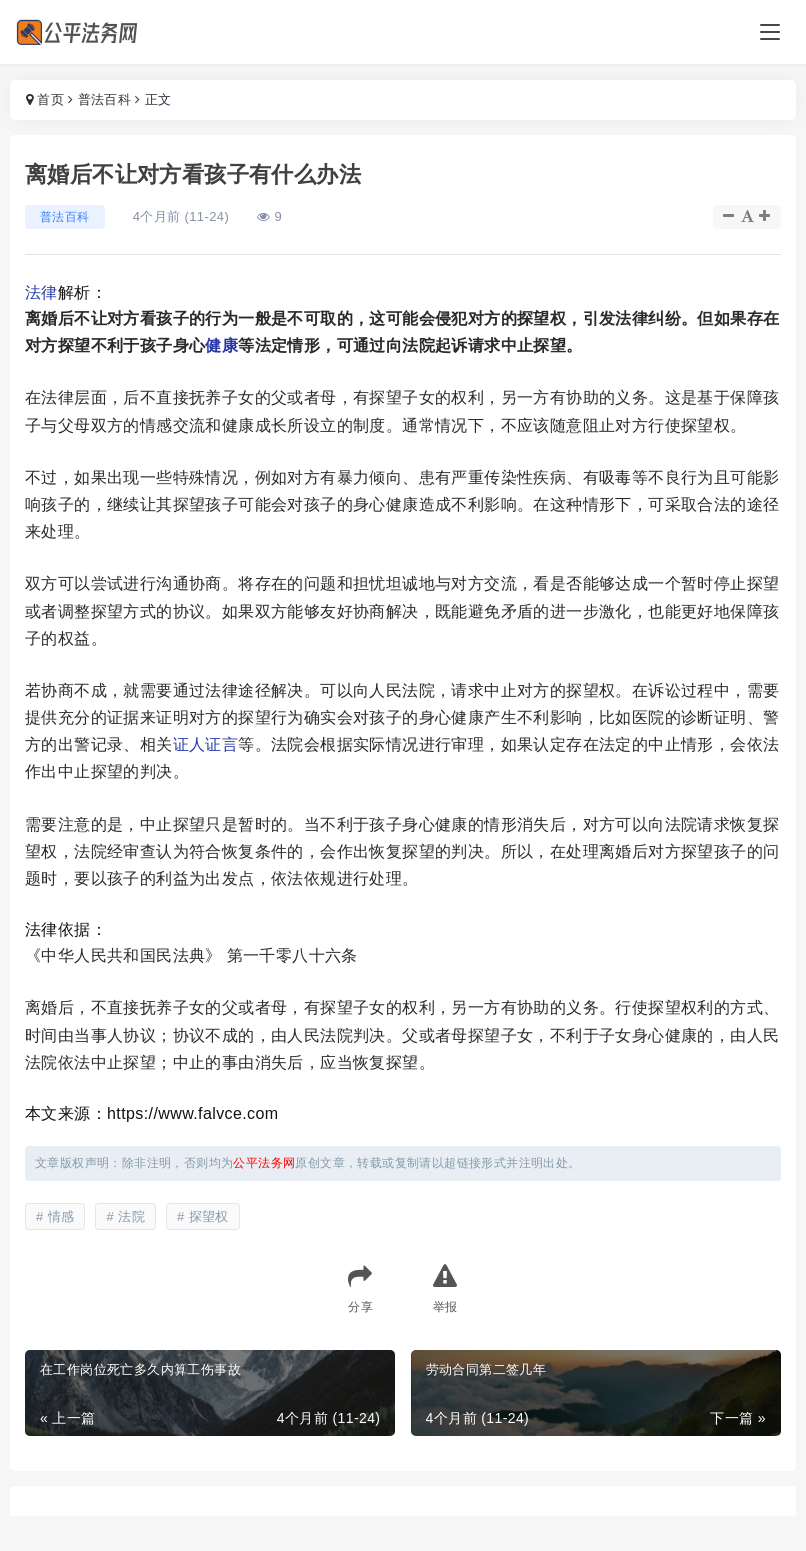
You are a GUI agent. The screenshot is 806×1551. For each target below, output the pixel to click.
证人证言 (206, 744)
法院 (131, 1216)
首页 (50, 99)
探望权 (209, 1216)
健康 (221, 345)
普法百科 (105, 99)
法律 (41, 292)
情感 (61, 1216)
